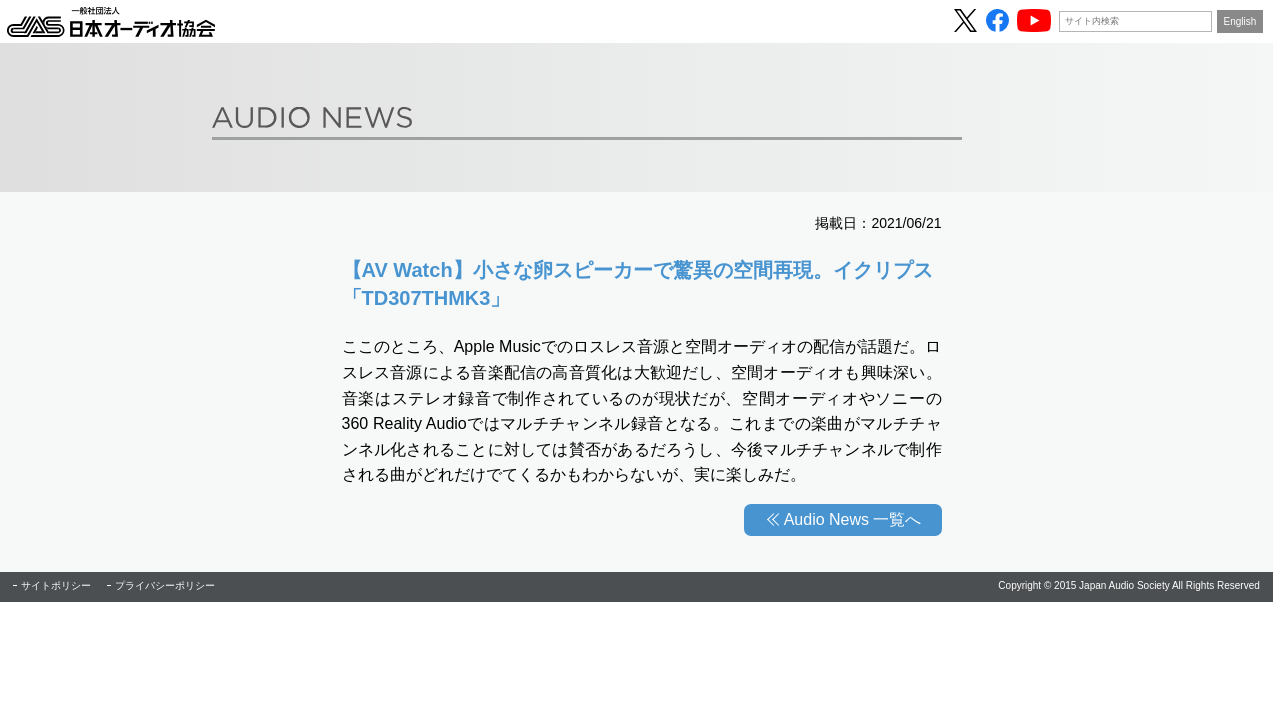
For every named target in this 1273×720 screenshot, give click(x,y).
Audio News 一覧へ (853, 519)
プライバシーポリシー (165, 585)
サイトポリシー (56, 585)
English (1240, 21)
